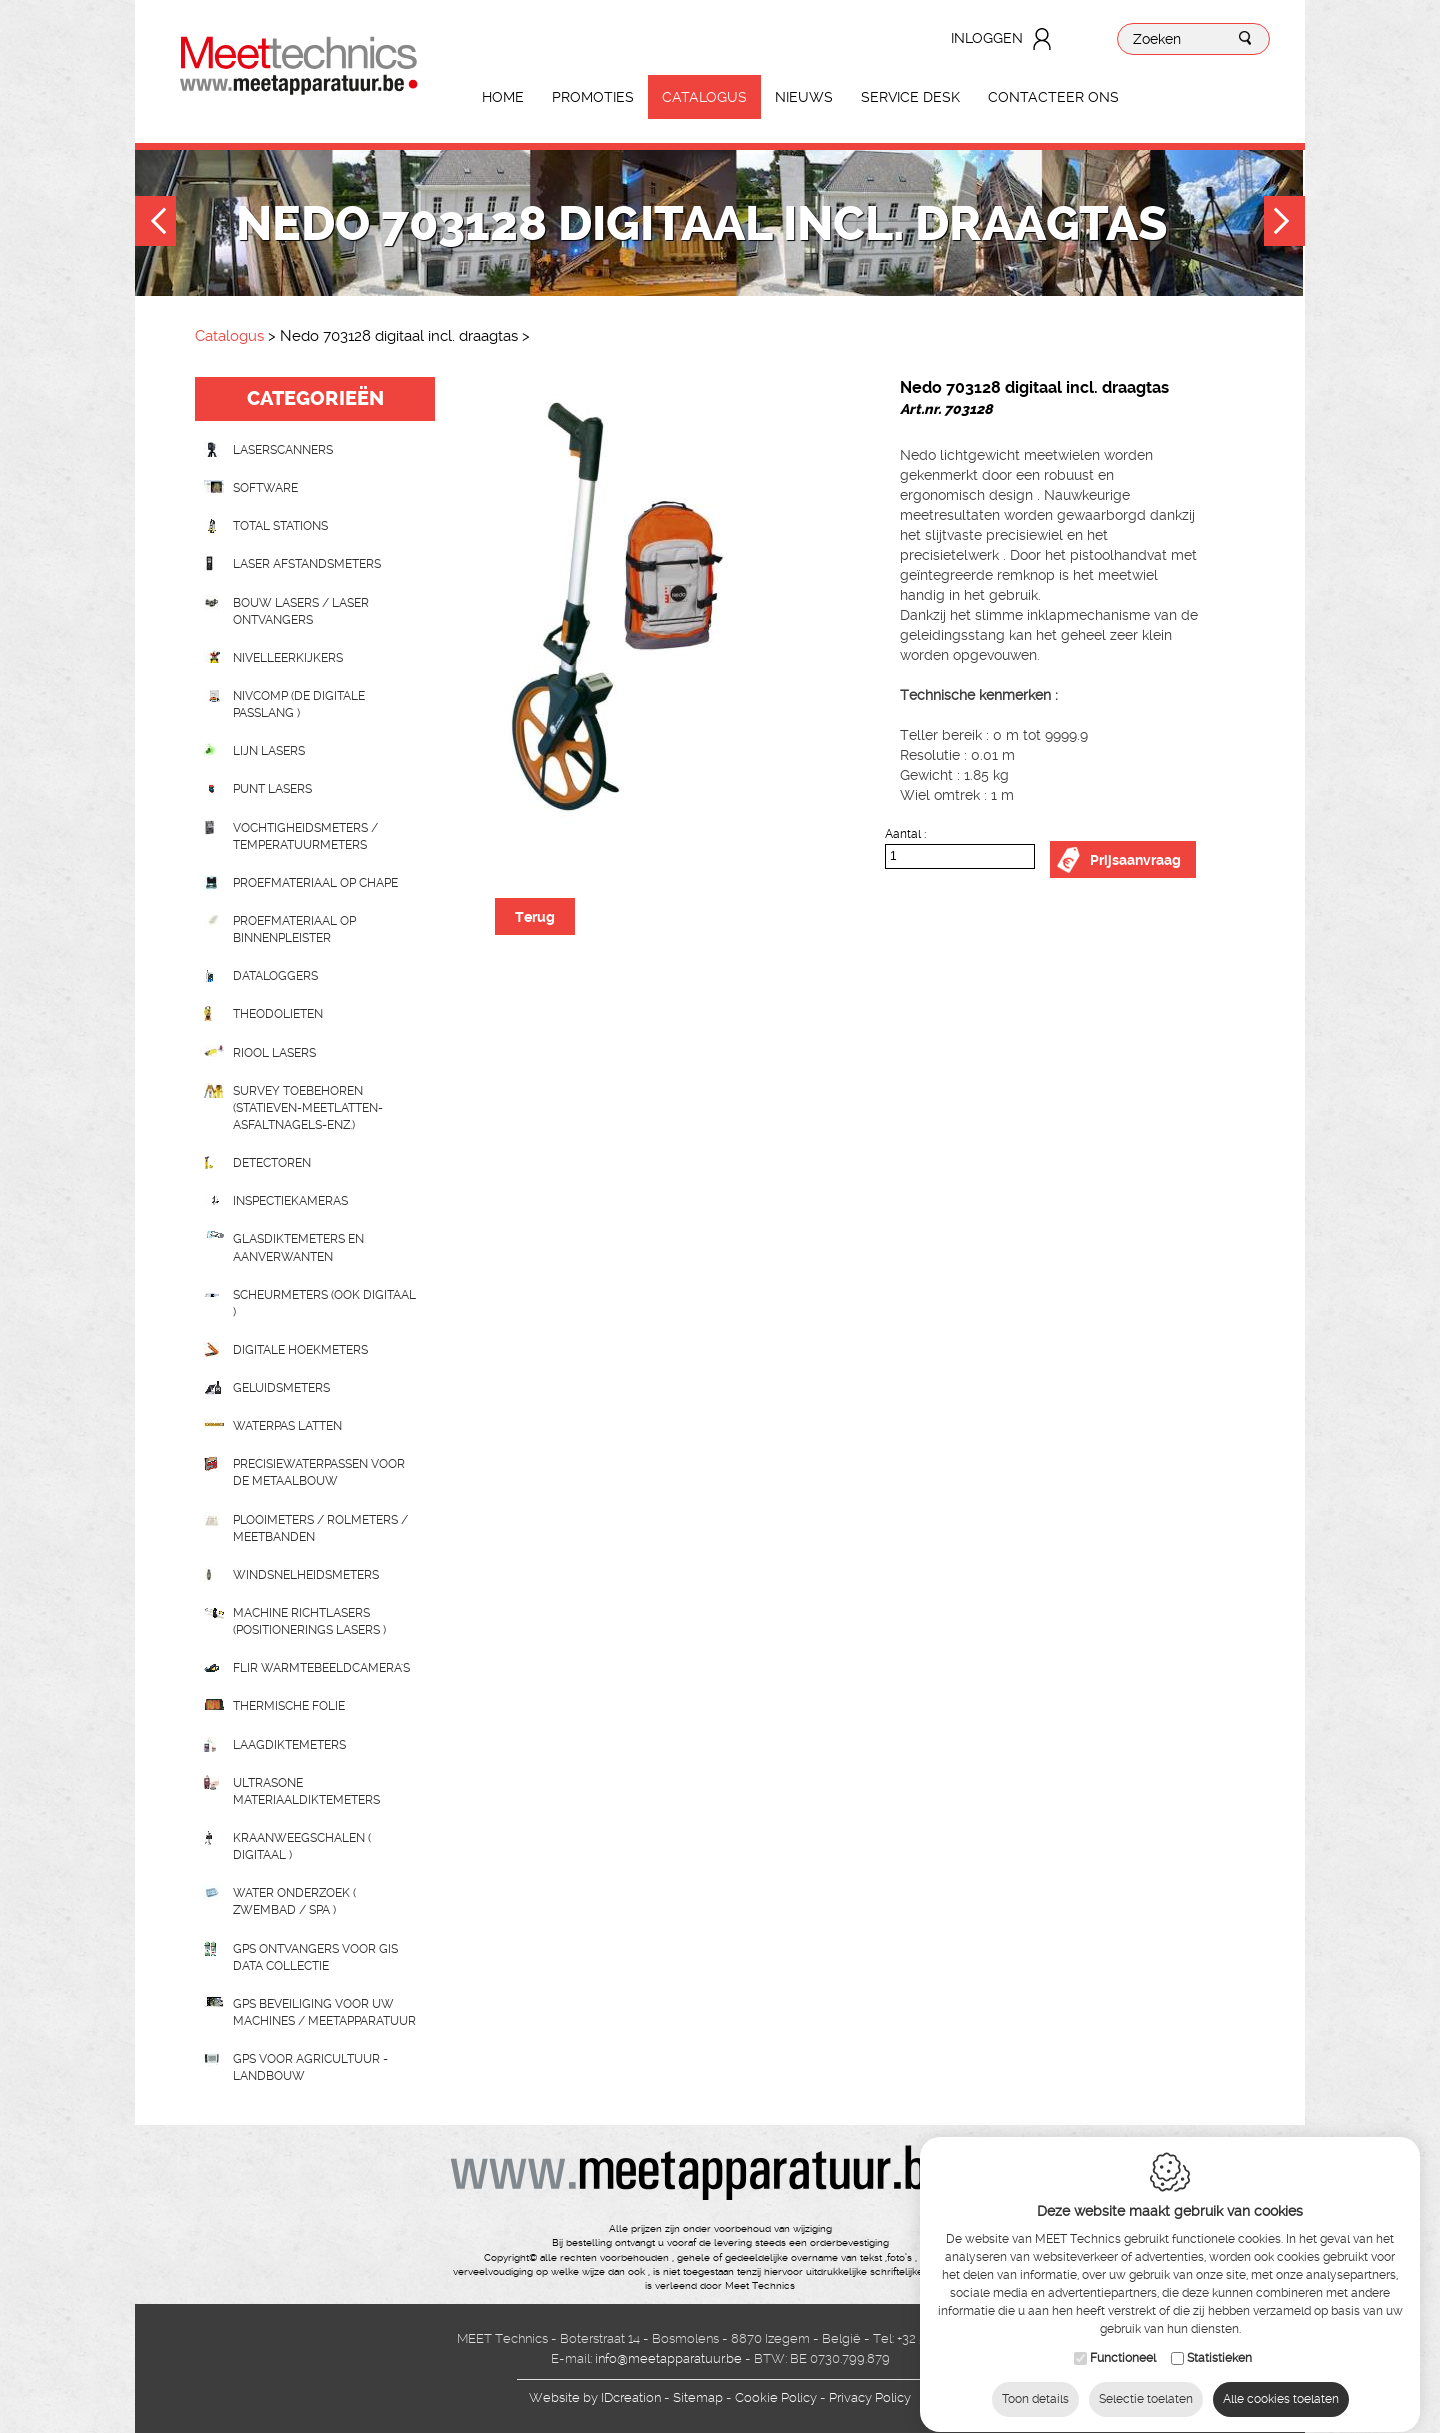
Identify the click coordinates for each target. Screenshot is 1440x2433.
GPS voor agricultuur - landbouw (310, 2067)
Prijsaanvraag (1135, 860)
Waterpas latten (287, 1426)
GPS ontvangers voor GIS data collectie (315, 1957)
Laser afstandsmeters (307, 564)
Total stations (280, 526)
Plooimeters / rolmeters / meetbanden (320, 1528)
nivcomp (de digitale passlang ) (299, 704)
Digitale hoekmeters (300, 1350)
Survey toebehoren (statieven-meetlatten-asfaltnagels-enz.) (308, 1108)
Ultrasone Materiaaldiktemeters (306, 1791)
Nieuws (804, 97)
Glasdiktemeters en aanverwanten (298, 1247)
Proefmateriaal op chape (315, 883)
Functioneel (1123, 2358)
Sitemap (698, 2397)
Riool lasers (274, 1053)
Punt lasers (272, 789)
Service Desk (910, 97)
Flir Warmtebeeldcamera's (321, 1668)
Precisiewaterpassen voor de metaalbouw (319, 1472)
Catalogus (704, 97)
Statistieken (1219, 2358)
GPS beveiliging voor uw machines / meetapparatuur (324, 2012)
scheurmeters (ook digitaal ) (324, 1303)
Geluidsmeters (281, 1388)
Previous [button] (155, 223)
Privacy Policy (870, 2397)
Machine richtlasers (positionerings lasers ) (309, 1621)
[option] (660, 602)
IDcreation (595, 2397)
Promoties (593, 97)
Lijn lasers (269, 751)
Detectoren (272, 1163)
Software (265, 488)
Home (503, 97)
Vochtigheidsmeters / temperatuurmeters (305, 836)
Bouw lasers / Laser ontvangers (301, 611)
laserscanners (283, 450)
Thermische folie (289, 1706)
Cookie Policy (776, 2397)
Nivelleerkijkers (288, 658)
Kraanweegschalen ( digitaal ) (302, 1846)
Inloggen (987, 38)
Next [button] (1284, 223)
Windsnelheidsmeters (306, 1575)
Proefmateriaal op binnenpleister (294, 929)
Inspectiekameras (290, 1201)
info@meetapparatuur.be (668, 2358)
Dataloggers (275, 976)
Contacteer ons (1053, 97)
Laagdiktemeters (289, 1745)
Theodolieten (278, 1014)
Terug (535, 917)
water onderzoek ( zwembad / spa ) (294, 1901)
